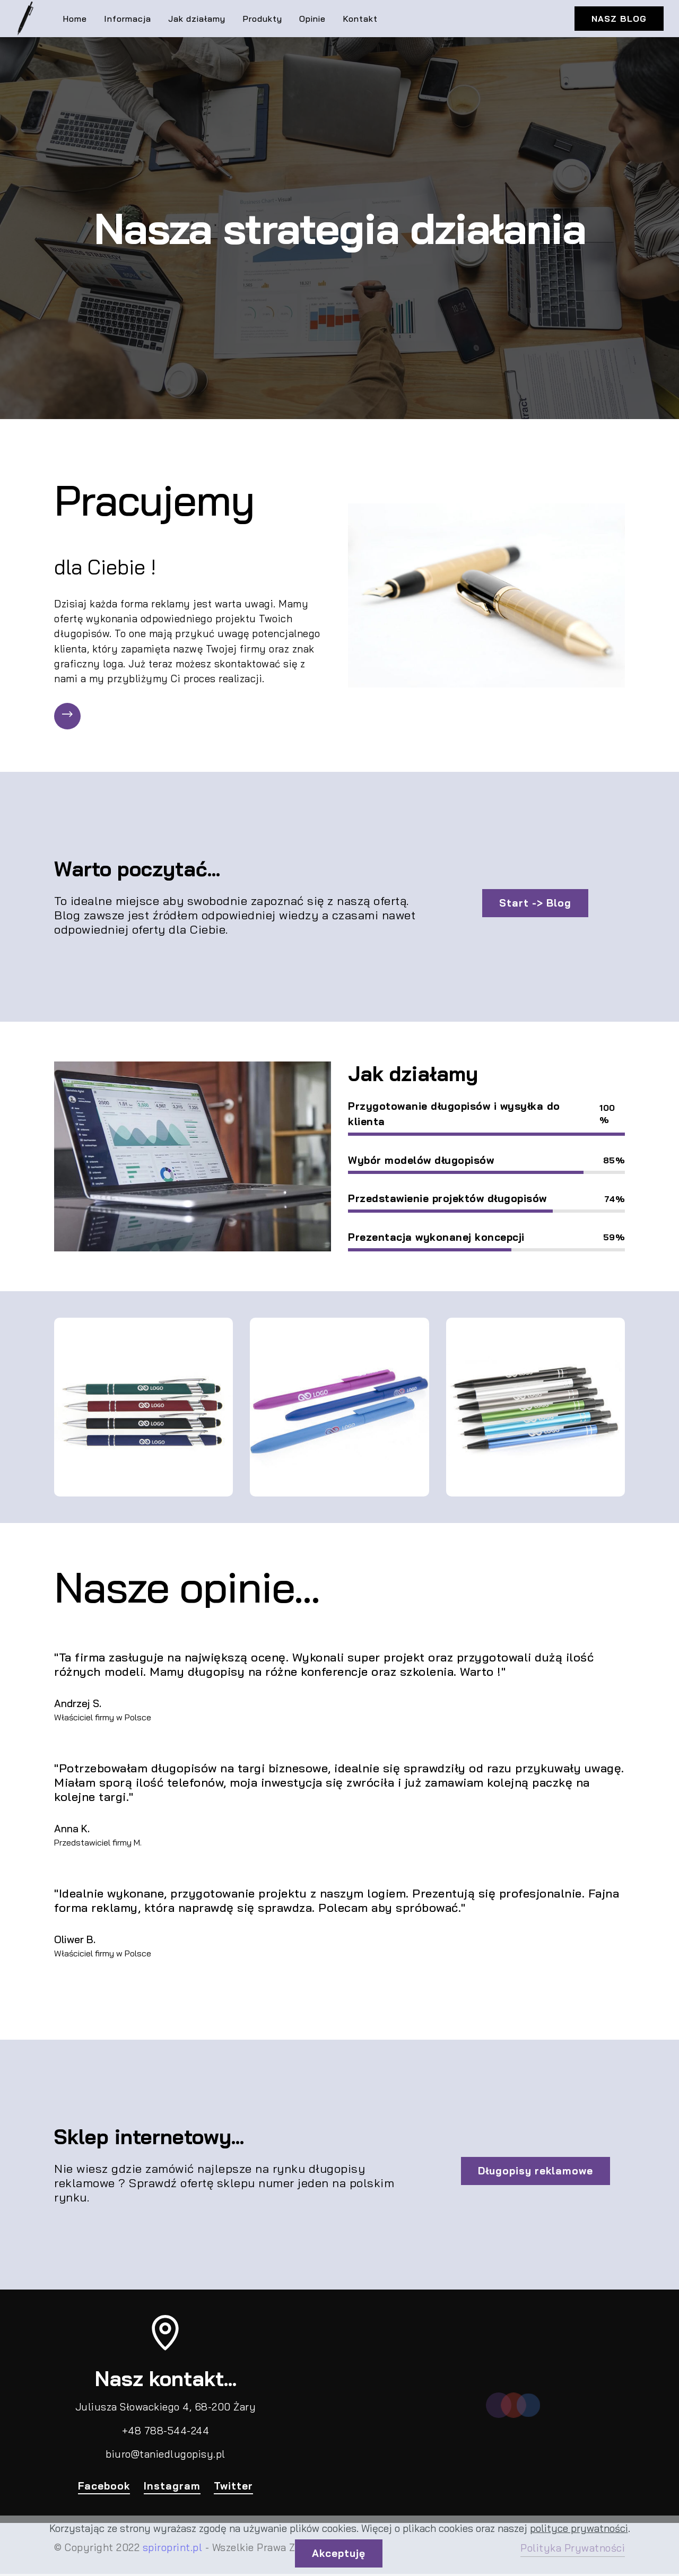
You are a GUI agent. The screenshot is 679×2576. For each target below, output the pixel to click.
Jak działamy (196, 18)
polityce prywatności (579, 2528)
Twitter (234, 2487)
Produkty (262, 18)
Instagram (172, 2487)
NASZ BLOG (619, 18)
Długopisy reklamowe (535, 2172)
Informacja (127, 18)
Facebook (103, 2487)
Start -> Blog (535, 905)
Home (75, 18)
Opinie (312, 18)
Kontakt (360, 18)
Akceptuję (338, 2553)
